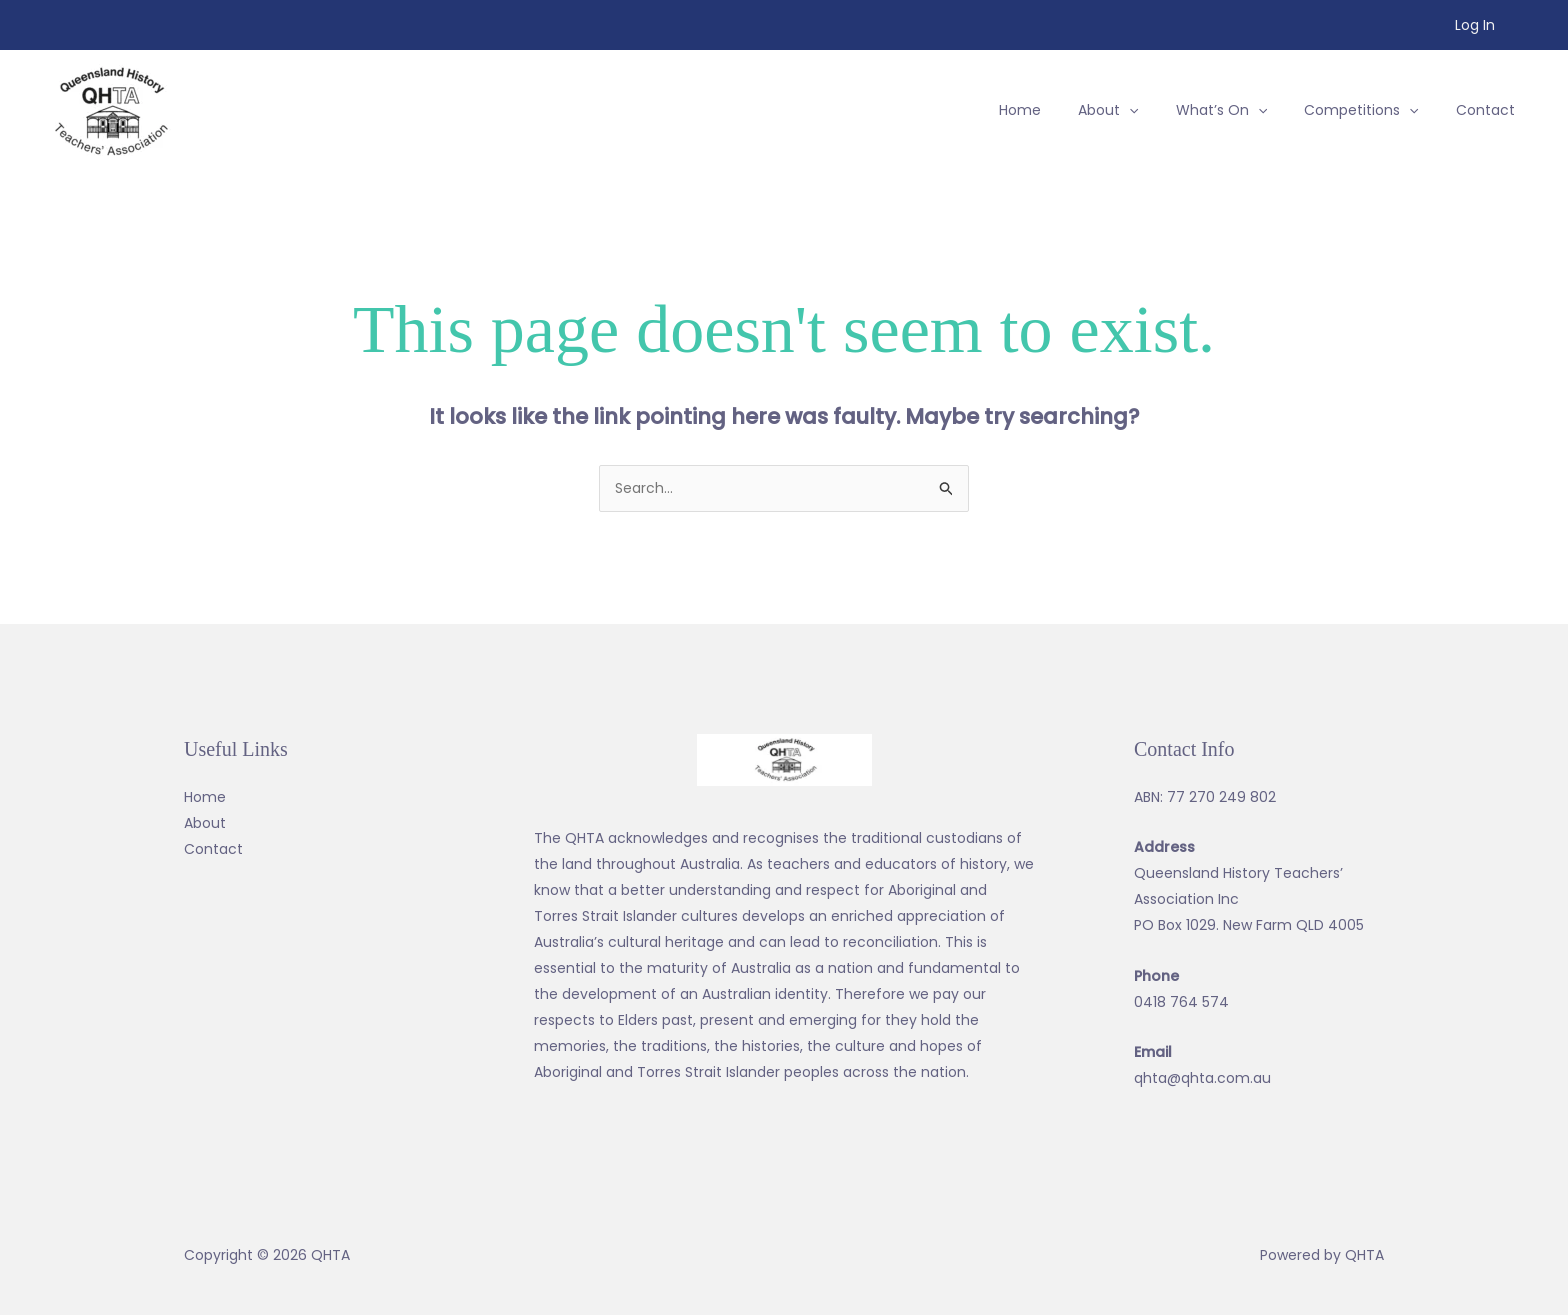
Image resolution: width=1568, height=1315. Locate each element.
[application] (1161, 110)
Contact (213, 849)
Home (205, 797)
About (205, 823)
